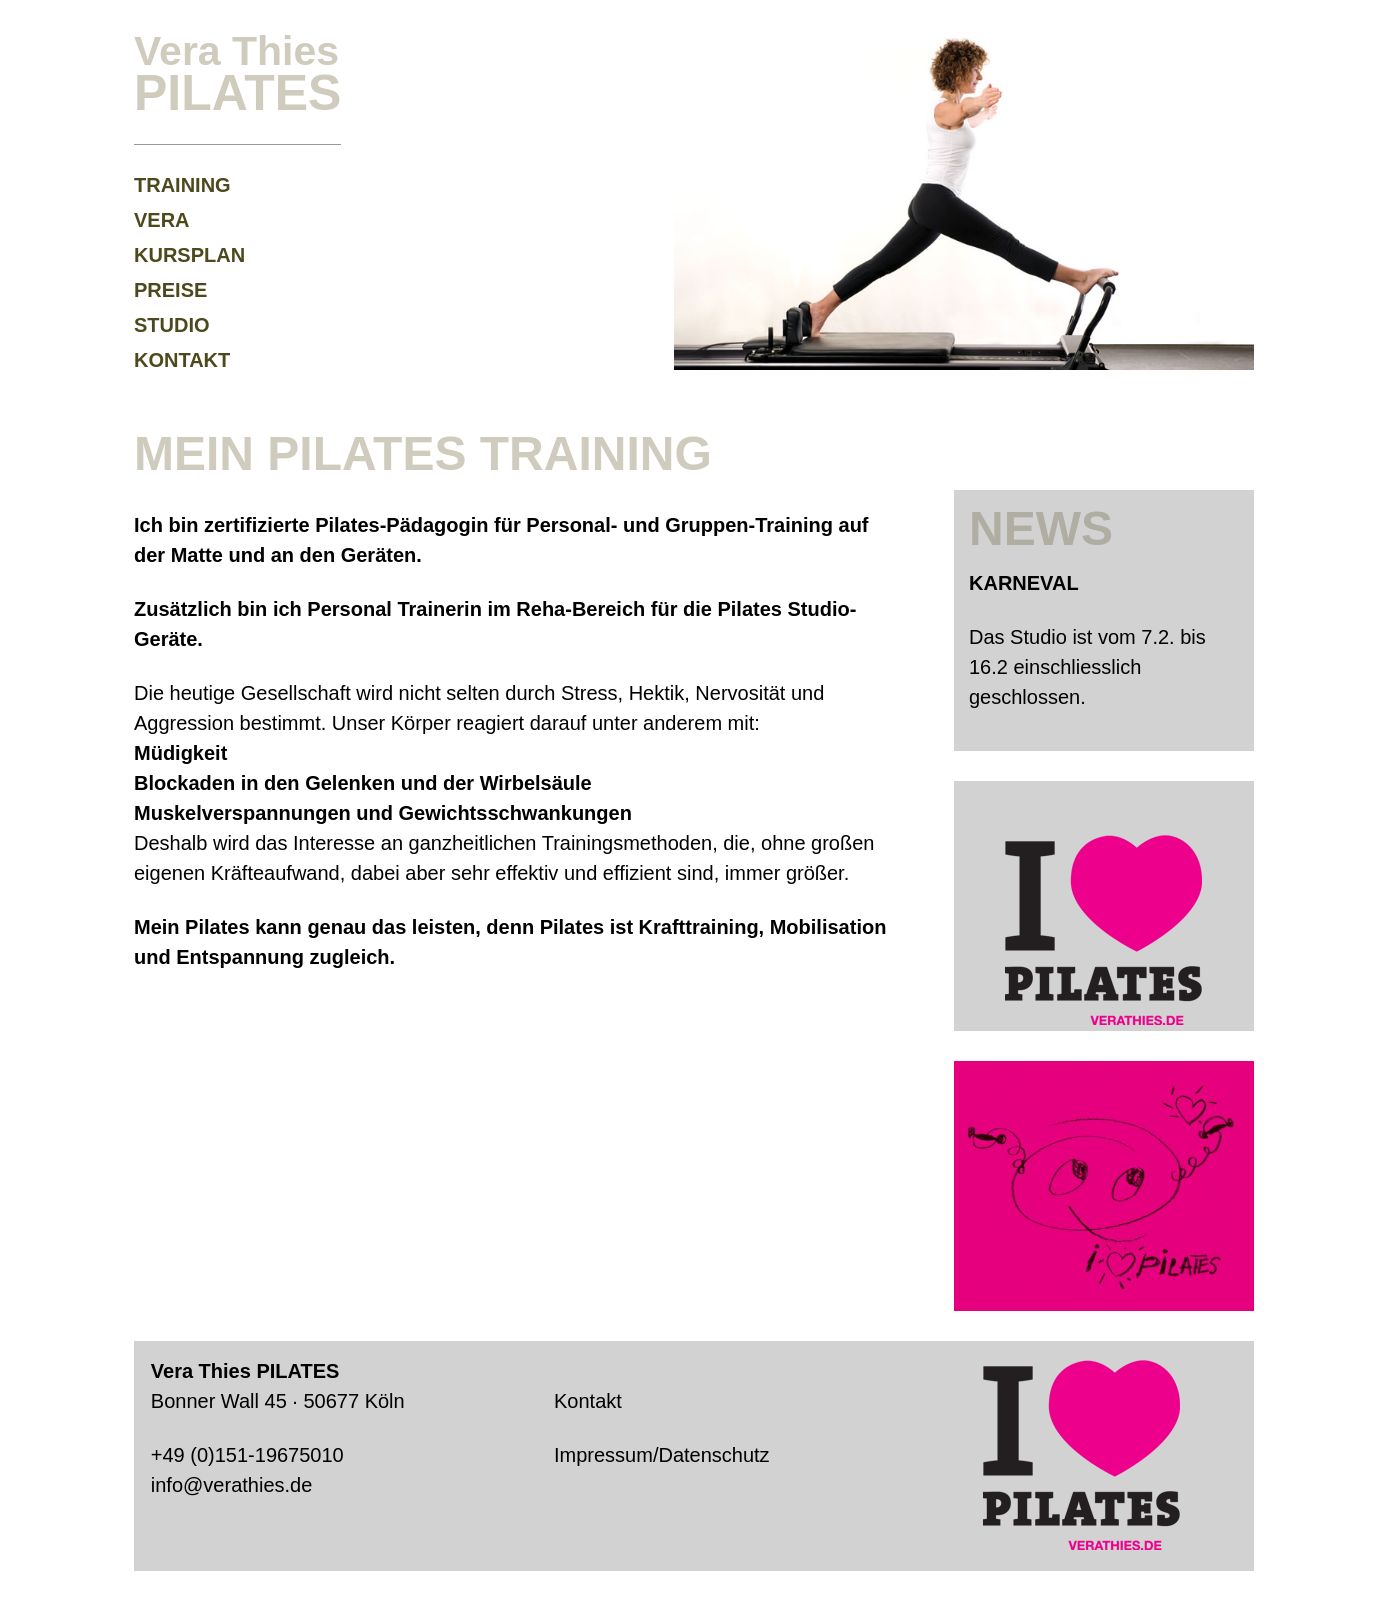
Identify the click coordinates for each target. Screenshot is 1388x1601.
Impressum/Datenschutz (662, 1455)
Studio (172, 325)
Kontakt (182, 360)
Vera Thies (237, 72)
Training (182, 185)
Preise (170, 290)
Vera (162, 220)
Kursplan (189, 255)
